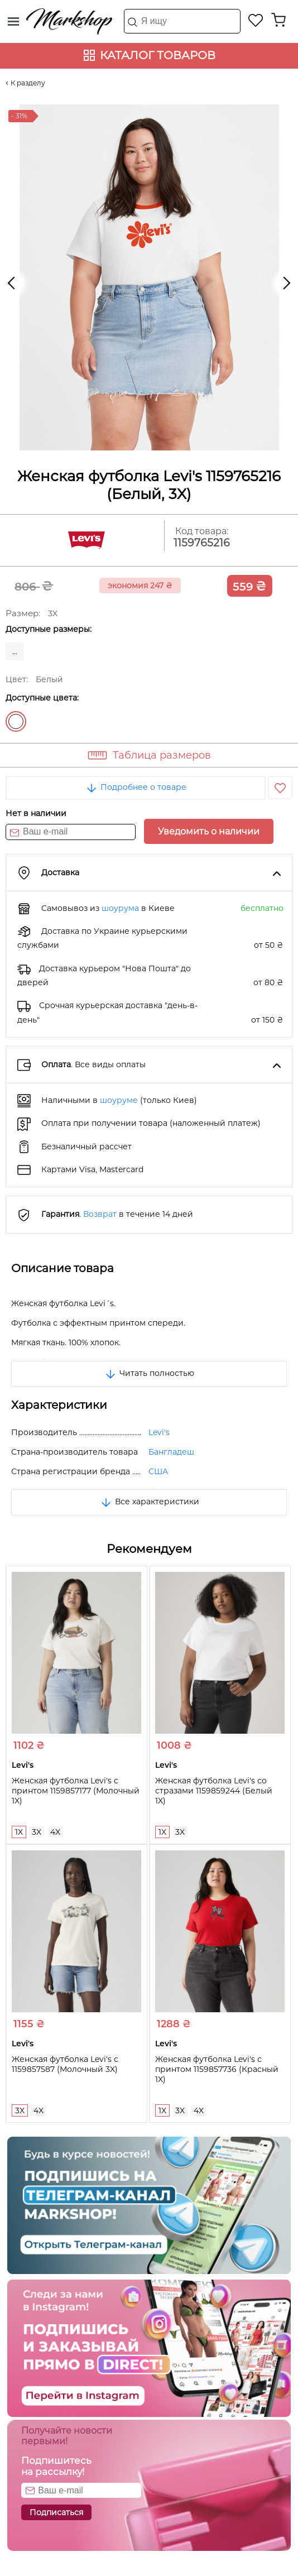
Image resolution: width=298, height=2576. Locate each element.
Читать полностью (149, 1373)
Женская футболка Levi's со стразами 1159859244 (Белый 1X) (213, 1791)
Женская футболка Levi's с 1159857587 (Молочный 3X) (65, 2064)
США (158, 1471)
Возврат (100, 1214)
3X (36, 1832)
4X (55, 1832)
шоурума (120, 908)
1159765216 (202, 542)
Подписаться (56, 2512)
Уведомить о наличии (208, 831)
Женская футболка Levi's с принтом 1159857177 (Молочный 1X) (76, 1791)
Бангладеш (171, 1452)
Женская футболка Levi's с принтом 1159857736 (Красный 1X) (216, 2069)
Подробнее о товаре (135, 787)
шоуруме (119, 1100)
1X (19, 1832)
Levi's (159, 1432)
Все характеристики (149, 1501)
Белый (15, 721)
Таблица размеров (162, 755)
